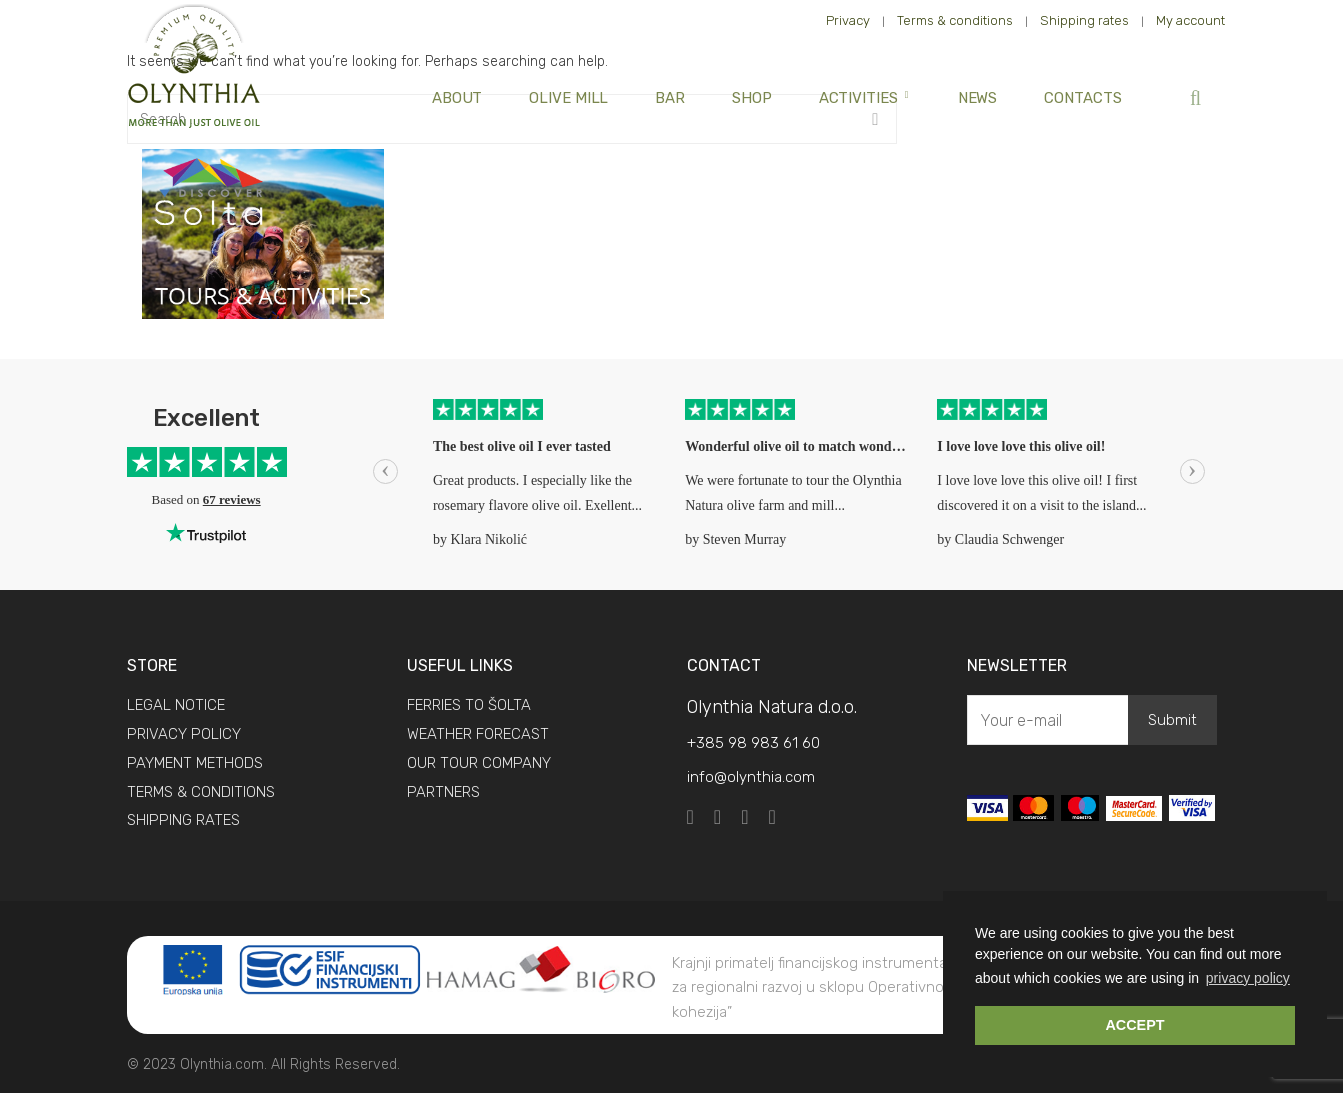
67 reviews (232, 499)
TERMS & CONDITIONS (201, 792)
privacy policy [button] (1248, 978)
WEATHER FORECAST (478, 734)
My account (1190, 20)
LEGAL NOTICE (176, 705)
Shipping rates (1084, 20)
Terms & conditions (955, 20)
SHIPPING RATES (183, 820)
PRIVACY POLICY (184, 734)
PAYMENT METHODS (195, 763)
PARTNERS (443, 792)
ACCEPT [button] (1134, 1025)
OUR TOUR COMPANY (479, 763)
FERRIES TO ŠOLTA (469, 705)
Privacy (848, 20)
